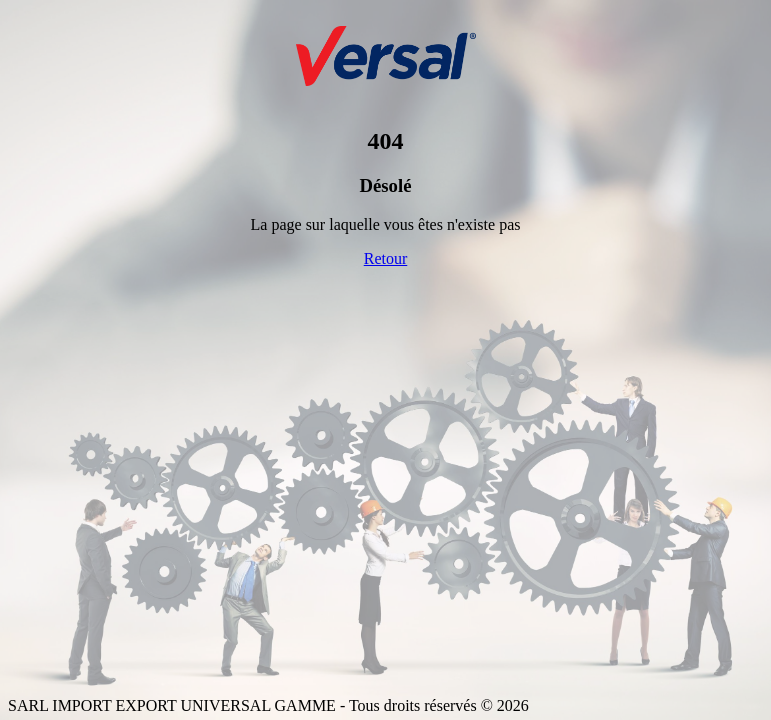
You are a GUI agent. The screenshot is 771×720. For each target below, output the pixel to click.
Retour (386, 258)
